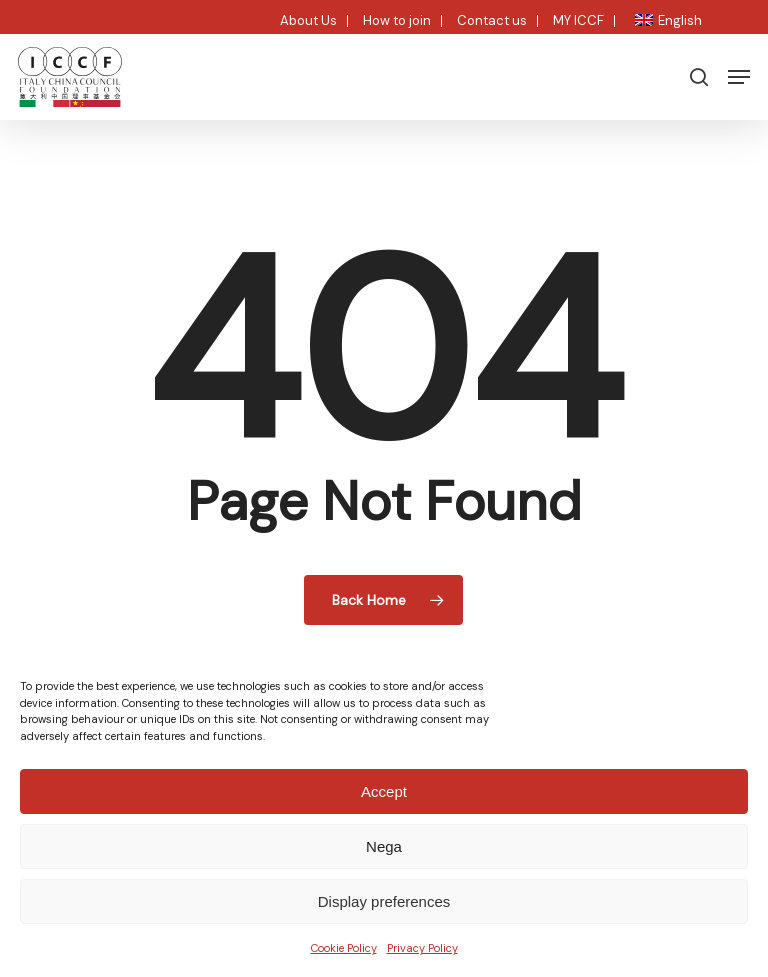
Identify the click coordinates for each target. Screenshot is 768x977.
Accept (384, 791)
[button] (739, 77)
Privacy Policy (422, 948)
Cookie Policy (344, 948)
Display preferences (384, 901)
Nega (384, 846)
